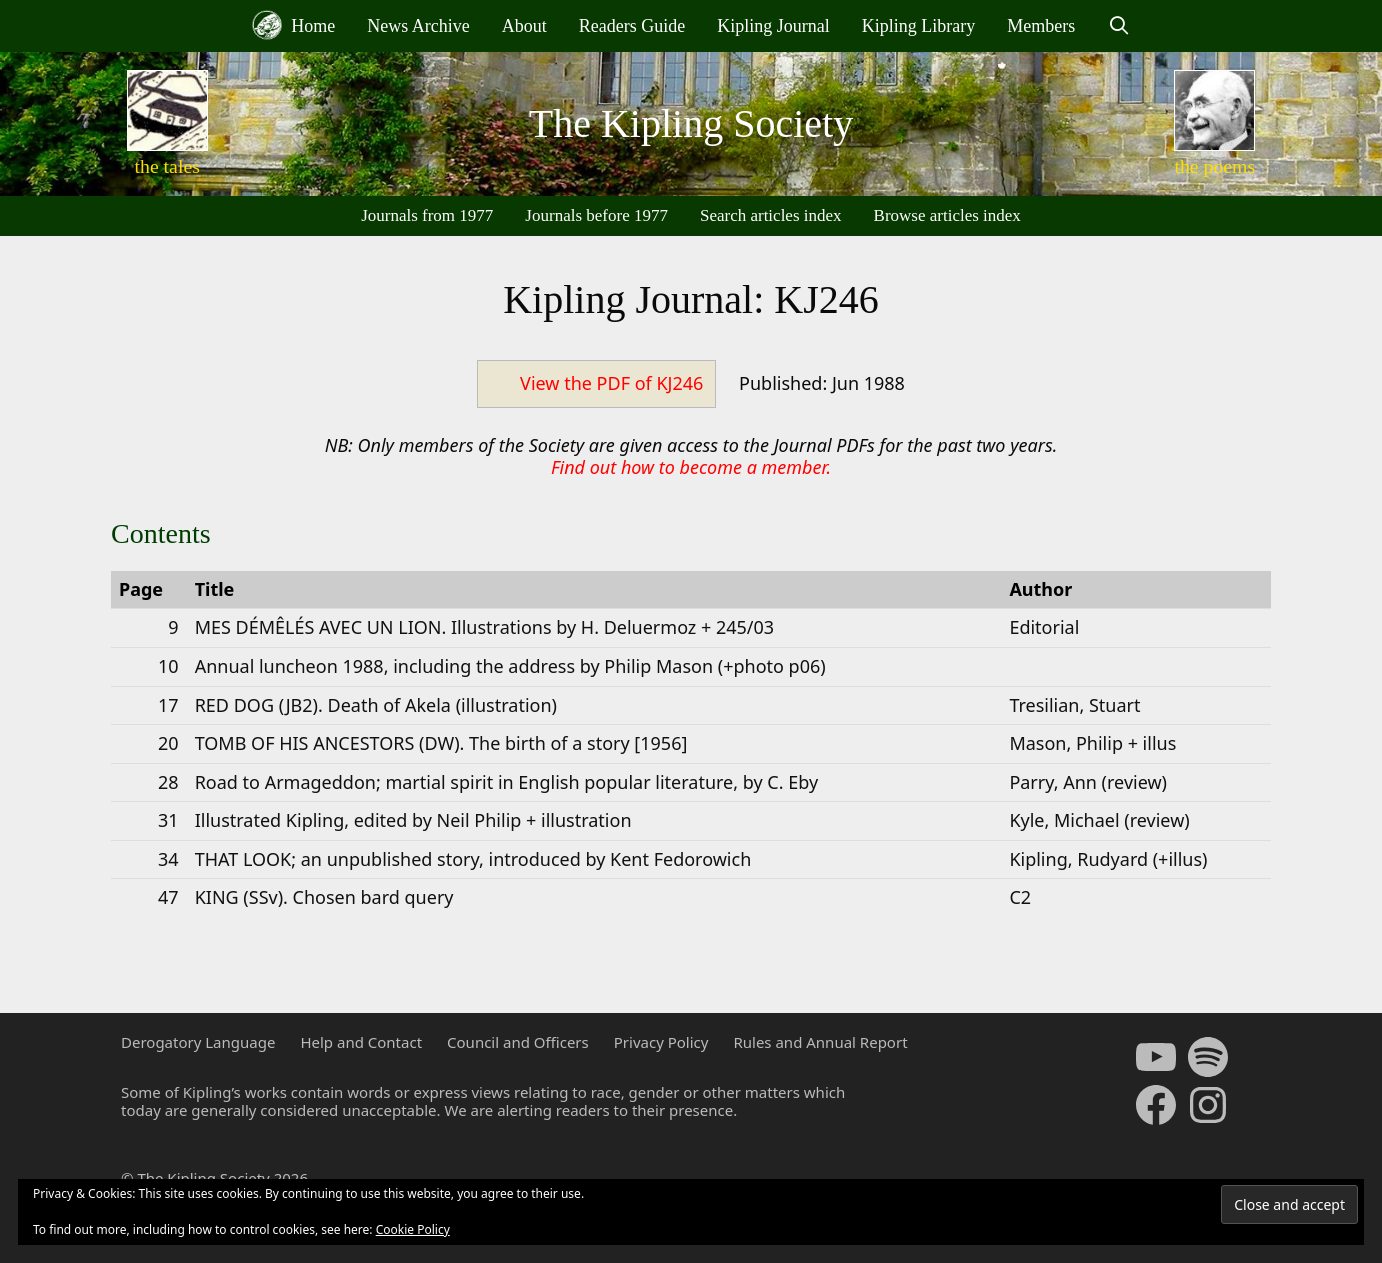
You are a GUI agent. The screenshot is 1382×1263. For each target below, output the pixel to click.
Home (294, 25)
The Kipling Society (691, 123)
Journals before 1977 (596, 215)
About (524, 26)
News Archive (418, 26)
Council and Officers (518, 1042)
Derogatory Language (198, 1042)
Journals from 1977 (427, 215)
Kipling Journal (773, 26)
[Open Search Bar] (1118, 26)
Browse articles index (947, 215)
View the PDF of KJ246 (611, 383)
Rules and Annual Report (820, 1042)
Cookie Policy (413, 1229)
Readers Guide (632, 26)
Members (1041, 26)
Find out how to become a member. (691, 467)
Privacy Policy (661, 1042)
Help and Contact (361, 1042)
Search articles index (771, 215)
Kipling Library (918, 26)
